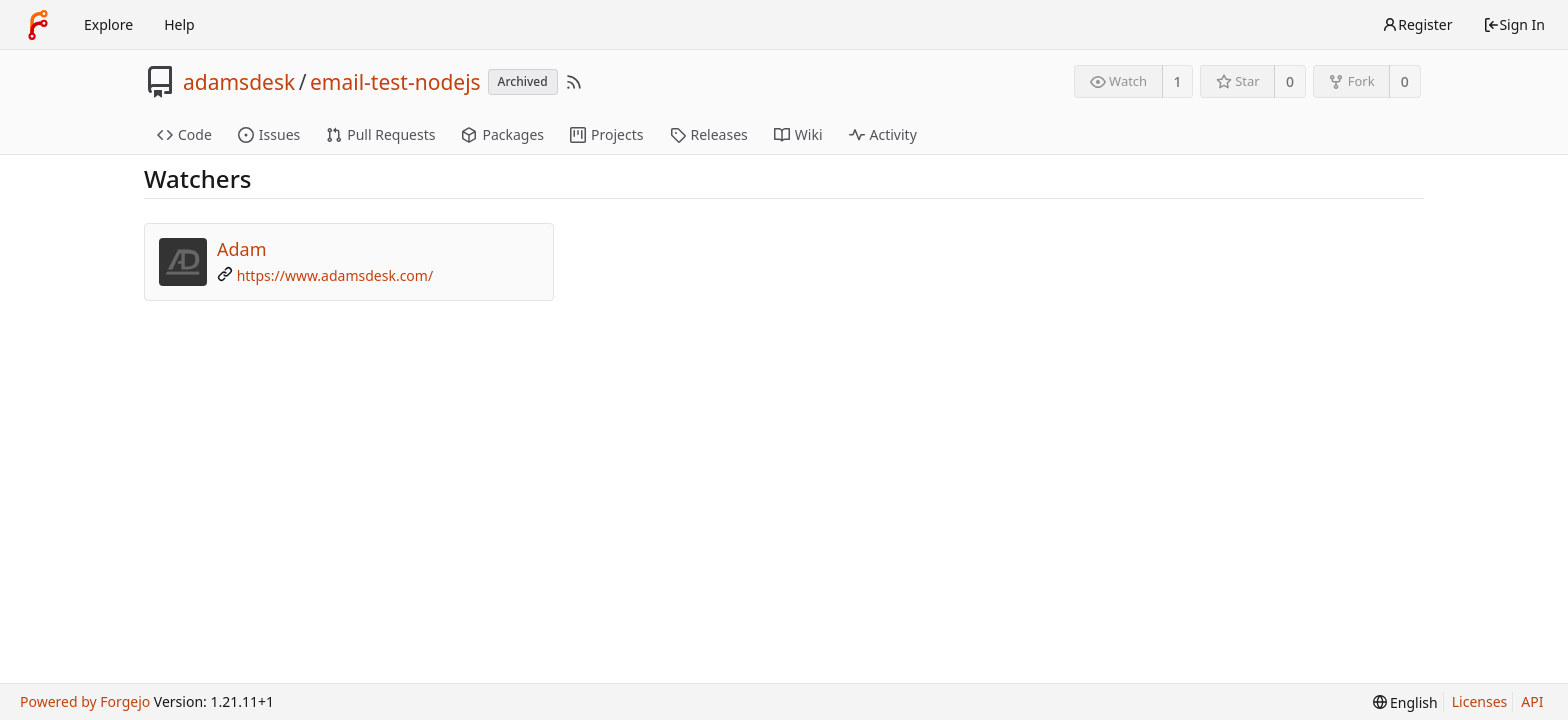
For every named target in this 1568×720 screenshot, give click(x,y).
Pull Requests (380, 134)
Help (179, 24)
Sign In (1514, 24)
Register (1417, 24)
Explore (108, 24)
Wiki (798, 134)
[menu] (1405, 702)
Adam (241, 249)
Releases (709, 134)
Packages (502, 134)
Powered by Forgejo (85, 701)
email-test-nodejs (395, 82)
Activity (883, 134)
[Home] (38, 25)
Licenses (1480, 701)
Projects (606, 134)
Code (184, 134)
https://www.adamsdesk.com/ (335, 275)
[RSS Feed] (574, 82)
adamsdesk (239, 82)
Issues (269, 134)
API (1532, 701)
